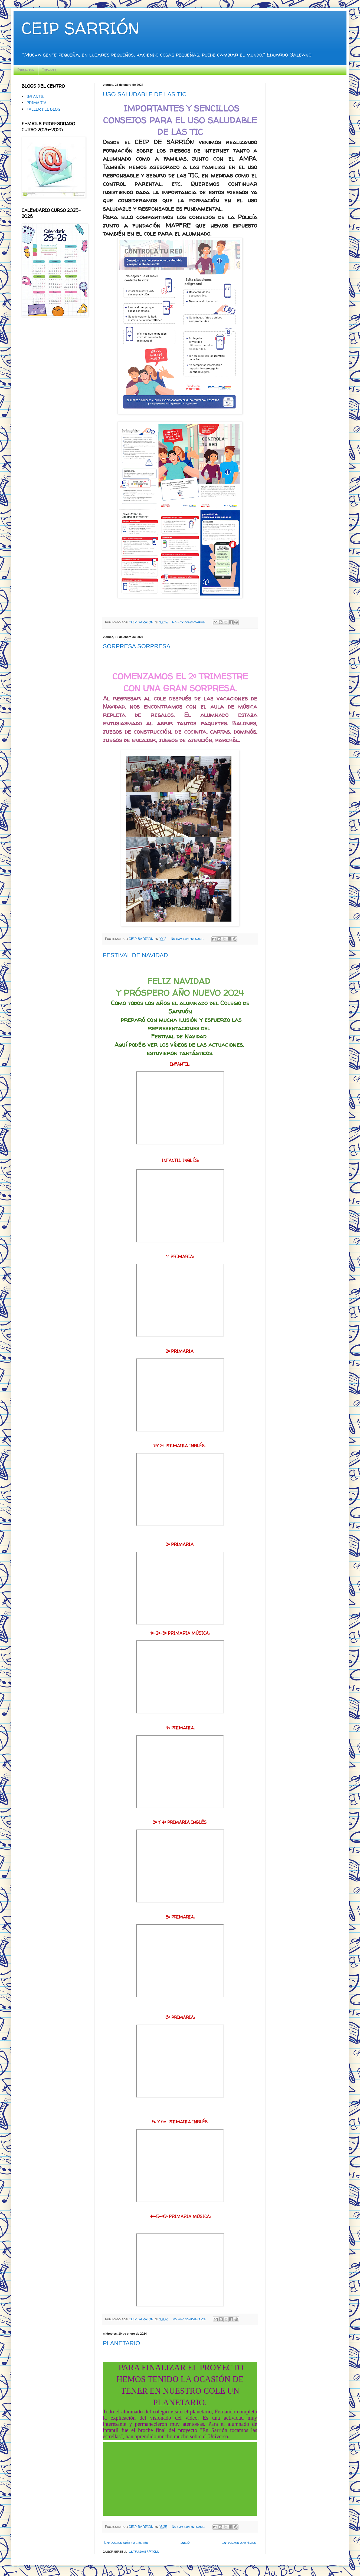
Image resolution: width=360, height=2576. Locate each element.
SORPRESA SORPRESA (136, 646)
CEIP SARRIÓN (80, 28)
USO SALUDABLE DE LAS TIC (144, 94)
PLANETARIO (121, 2343)
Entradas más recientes (126, 2542)
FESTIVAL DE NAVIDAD (135, 955)
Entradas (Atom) (144, 2551)
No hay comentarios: (189, 622)
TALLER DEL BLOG (43, 109)
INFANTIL (35, 96)
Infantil (49, 70)
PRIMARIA (37, 102)
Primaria (25, 70)
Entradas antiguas (238, 2542)
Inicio (184, 2542)
